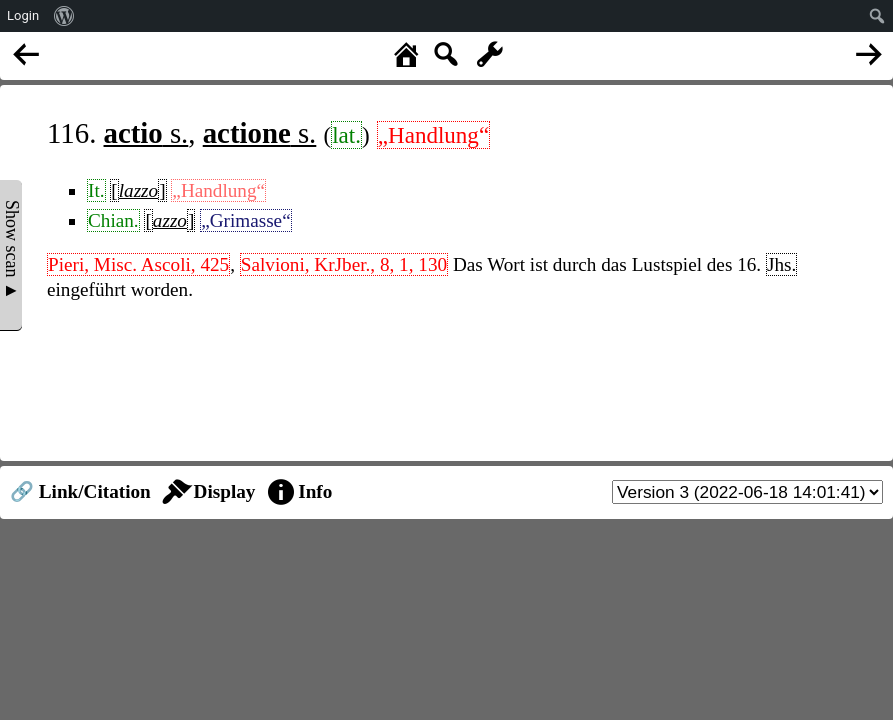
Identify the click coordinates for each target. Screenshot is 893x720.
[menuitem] (64, 16)
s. (146, 133)
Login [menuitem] (23, 15)
